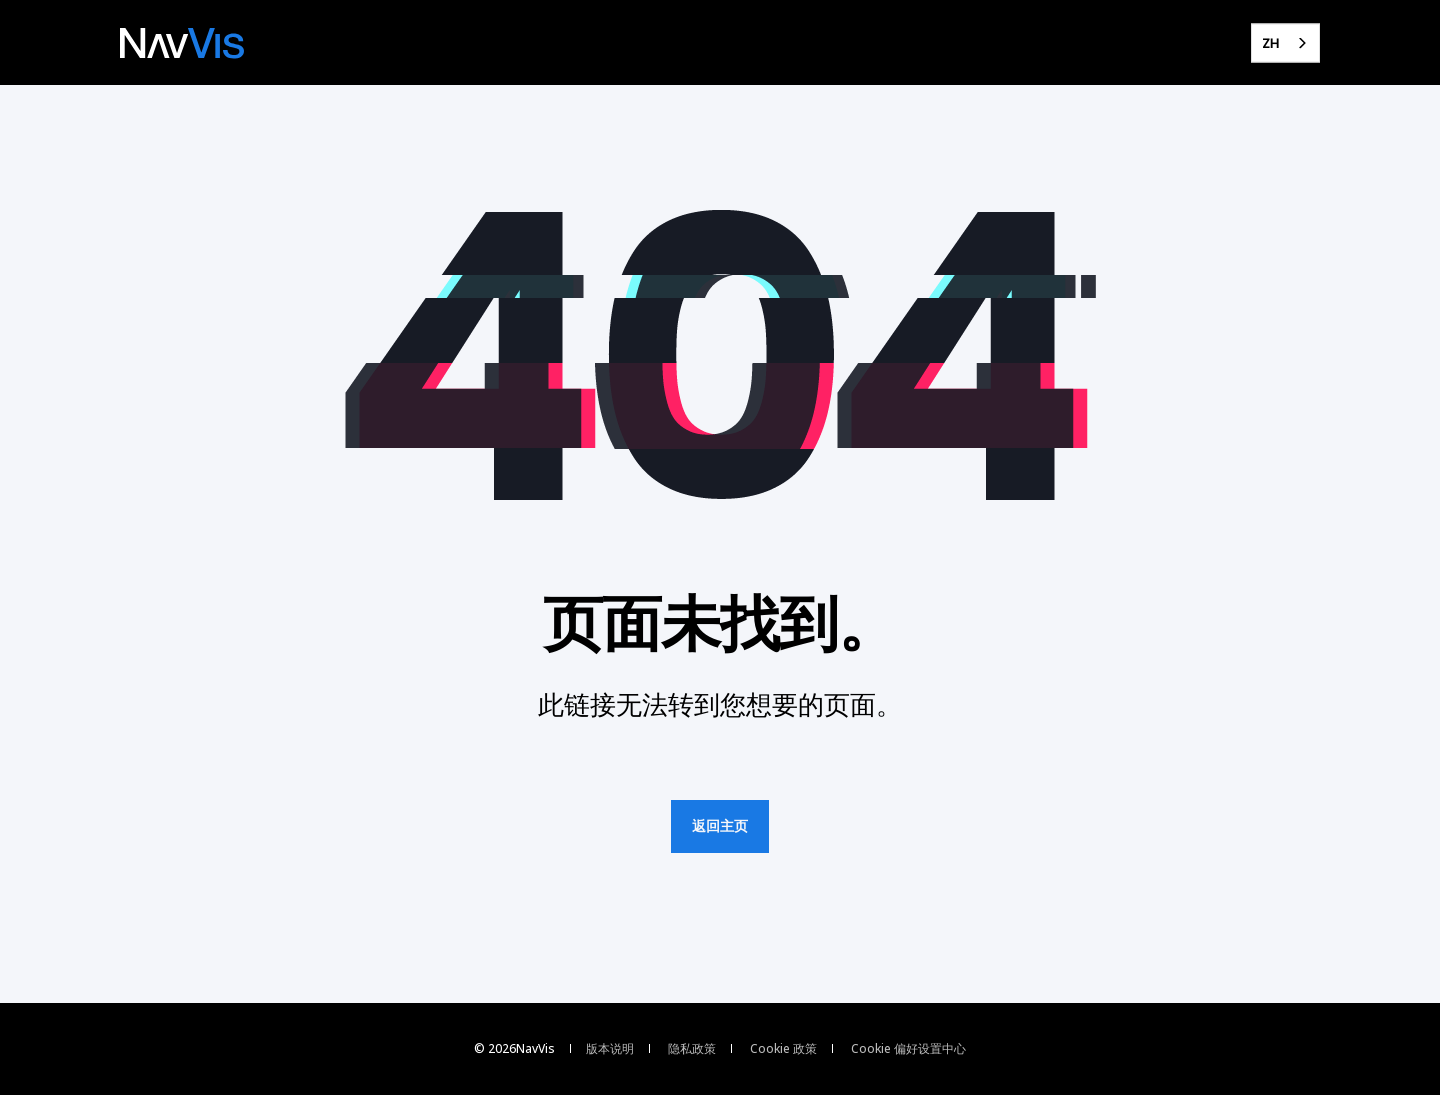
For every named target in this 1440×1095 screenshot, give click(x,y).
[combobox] (1285, 42)
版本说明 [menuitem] (610, 1049)
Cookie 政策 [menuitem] (783, 1049)
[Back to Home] (182, 43)
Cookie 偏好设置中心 (908, 1049)
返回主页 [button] (720, 826)
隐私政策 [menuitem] (692, 1049)
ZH (1270, 43)
